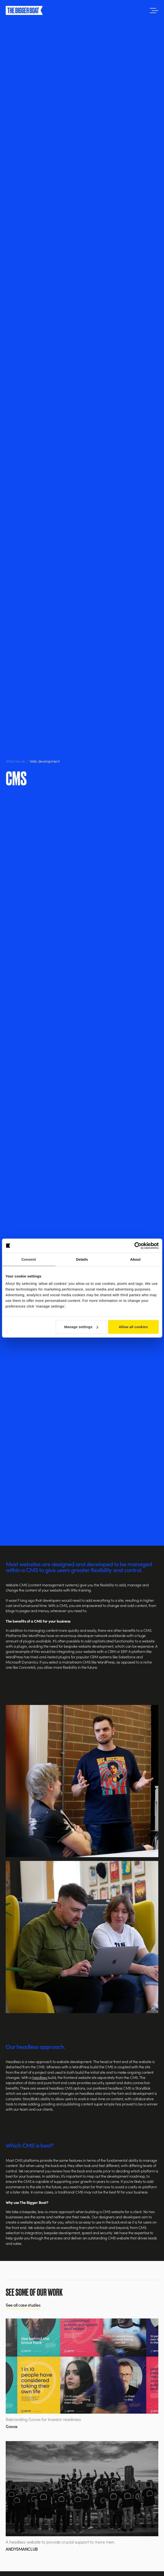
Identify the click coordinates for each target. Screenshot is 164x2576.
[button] (82, 2374)
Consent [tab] (28, 1259)
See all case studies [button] (23, 2305)
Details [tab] (82, 1259)
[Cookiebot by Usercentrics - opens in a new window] (138, 1245)
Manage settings (81, 1327)
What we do (15, 761)
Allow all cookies (133, 1327)
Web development (45, 761)
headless (40, 2077)
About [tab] (135, 1259)
